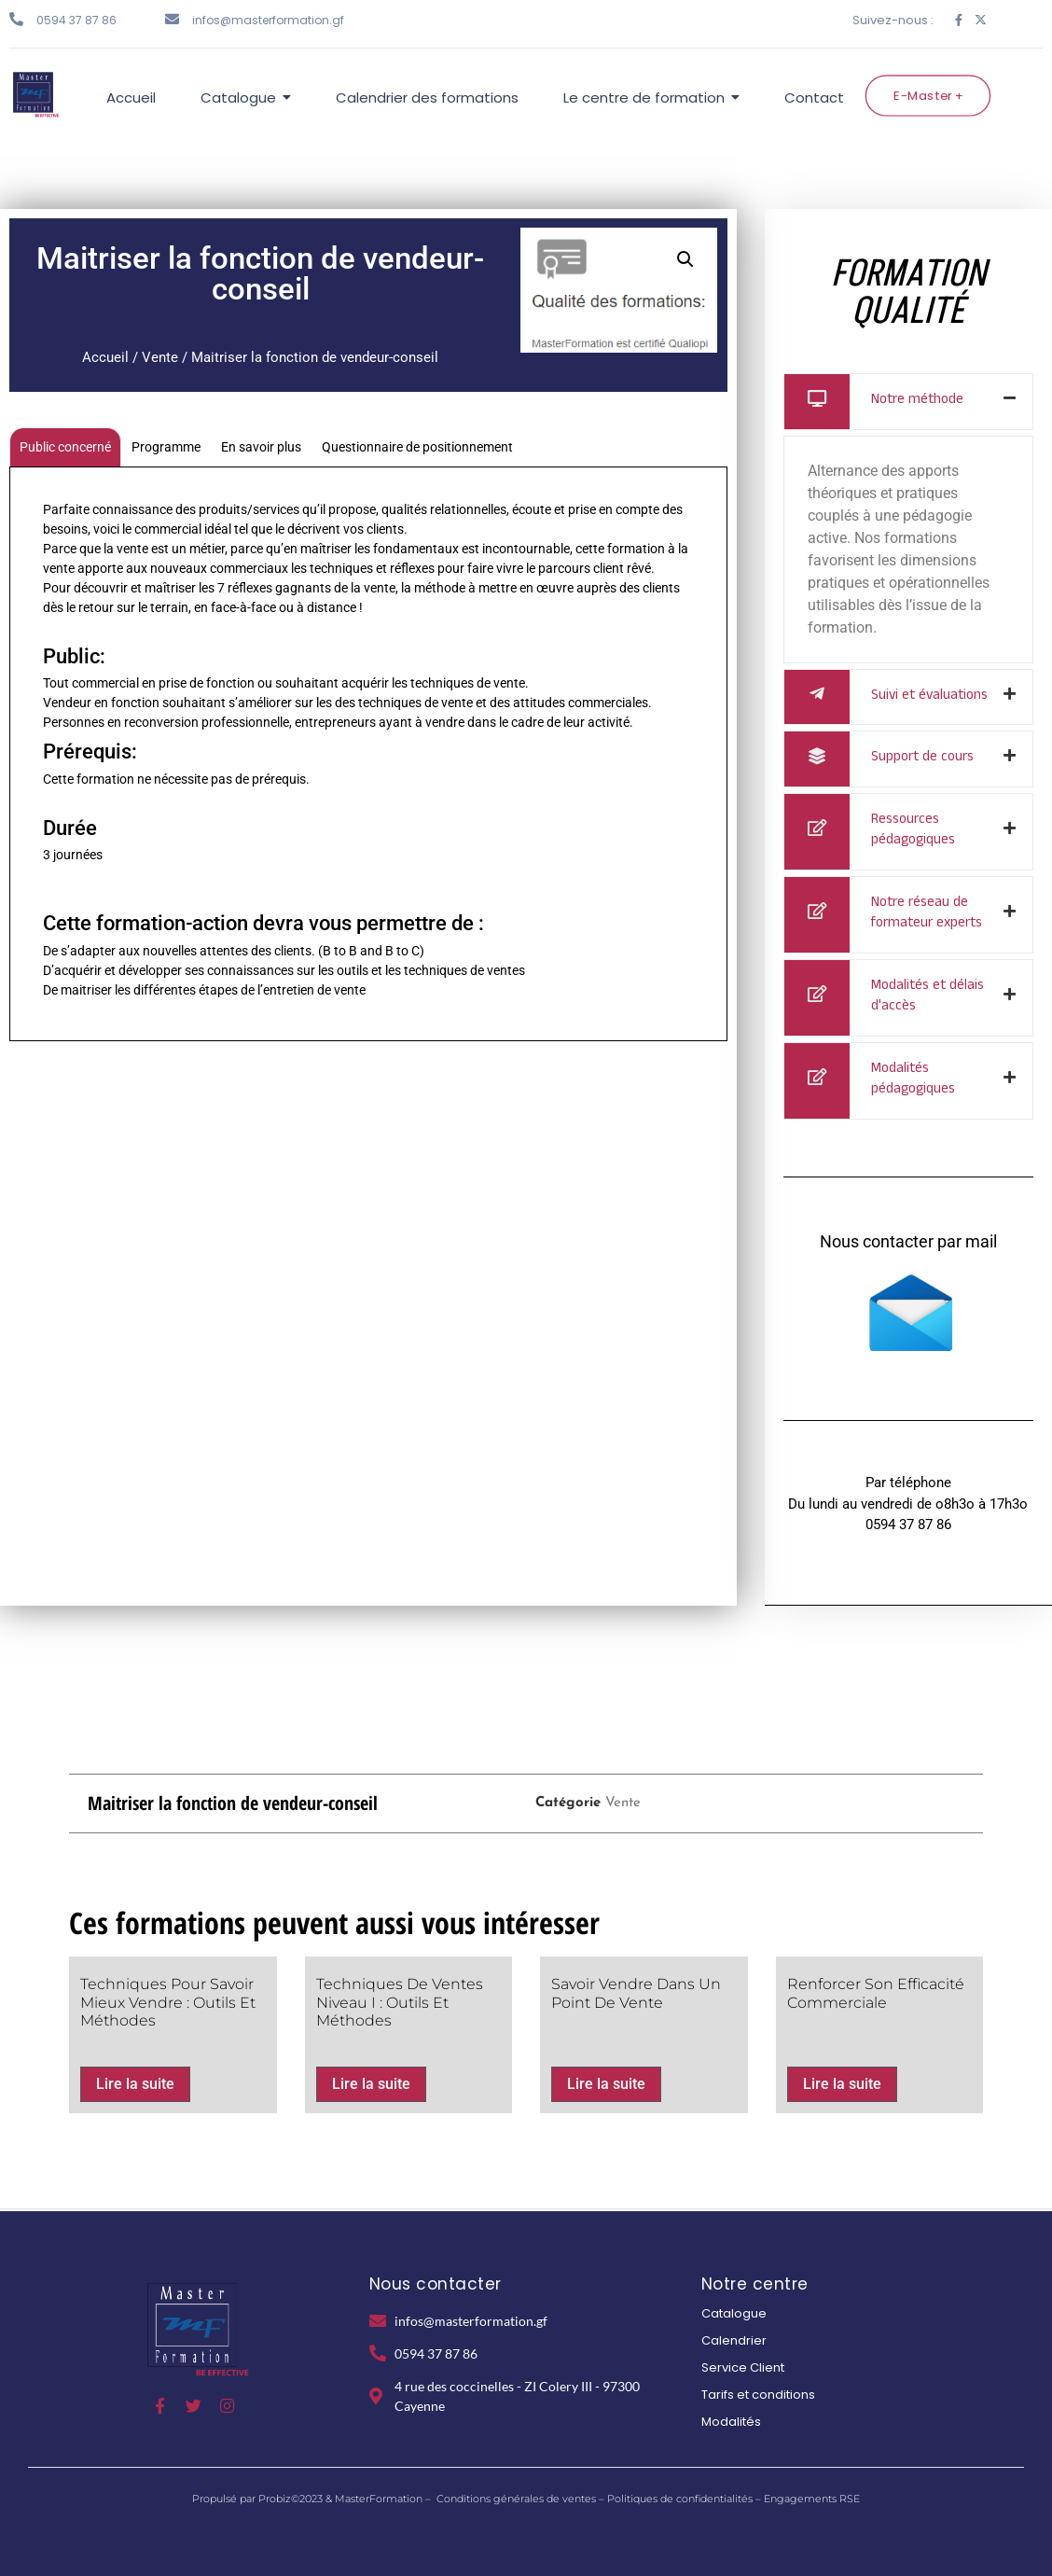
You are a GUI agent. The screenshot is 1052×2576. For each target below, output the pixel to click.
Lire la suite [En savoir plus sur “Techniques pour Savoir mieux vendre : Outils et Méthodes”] (135, 2084)
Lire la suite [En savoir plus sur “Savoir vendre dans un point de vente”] (606, 2084)
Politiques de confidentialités (680, 2498)
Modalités (731, 2421)
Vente (160, 357)
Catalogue (734, 2313)
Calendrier (734, 2340)
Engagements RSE (812, 2498)
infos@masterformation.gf (268, 20)
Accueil (105, 357)
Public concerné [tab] (65, 446)
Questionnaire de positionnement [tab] (417, 446)
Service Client (742, 2367)
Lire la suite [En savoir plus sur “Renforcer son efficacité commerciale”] (842, 2084)
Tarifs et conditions (758, 2394)
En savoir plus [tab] (261, 446)
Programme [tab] (166, 446)
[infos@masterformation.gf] (172, 19)
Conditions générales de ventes (516, 2498)
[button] (685, 259)
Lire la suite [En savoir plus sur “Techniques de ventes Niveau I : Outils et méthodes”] (371, 2084)
